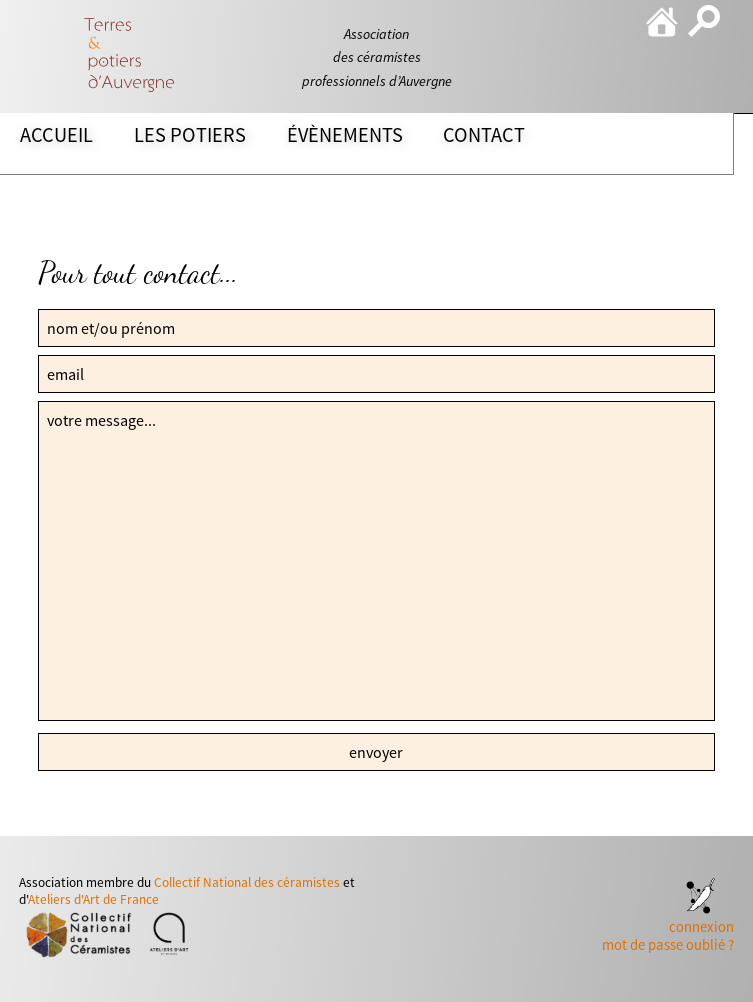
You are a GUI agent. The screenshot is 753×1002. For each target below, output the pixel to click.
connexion (701, 927)
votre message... (377, 561)
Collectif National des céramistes (247, 882)
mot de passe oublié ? (668, 945)
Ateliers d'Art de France (93, 899)
